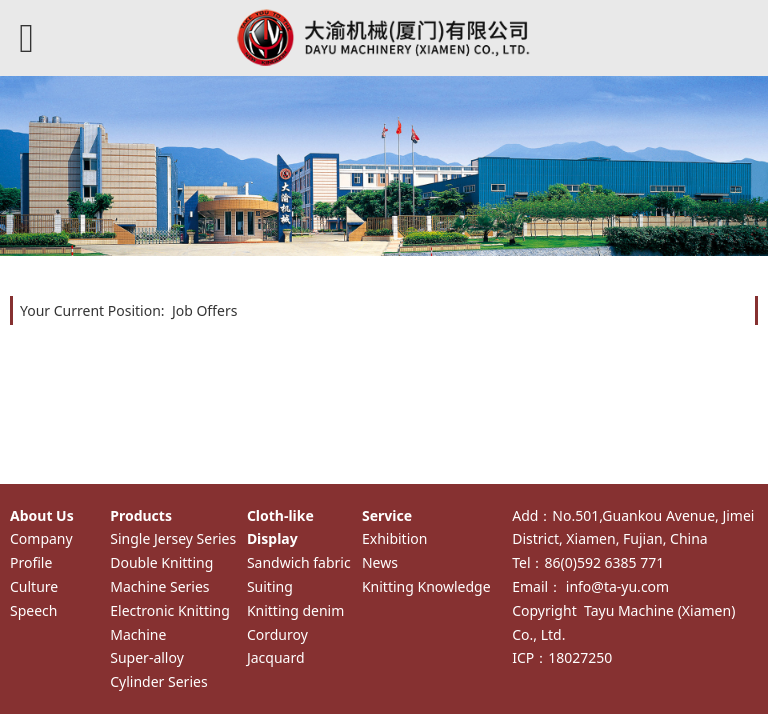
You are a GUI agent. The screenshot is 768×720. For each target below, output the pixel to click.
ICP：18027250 (562, 657)
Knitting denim (295, 610)
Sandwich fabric (299, 562)
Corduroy (277, 634)
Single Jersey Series (173, 538)
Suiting (270, 586)
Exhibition (394, 538)
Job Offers (205, 310)
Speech (33, 610)
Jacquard (276, 657)
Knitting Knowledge (426, 586)
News (380, 562)
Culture (34, 586)
